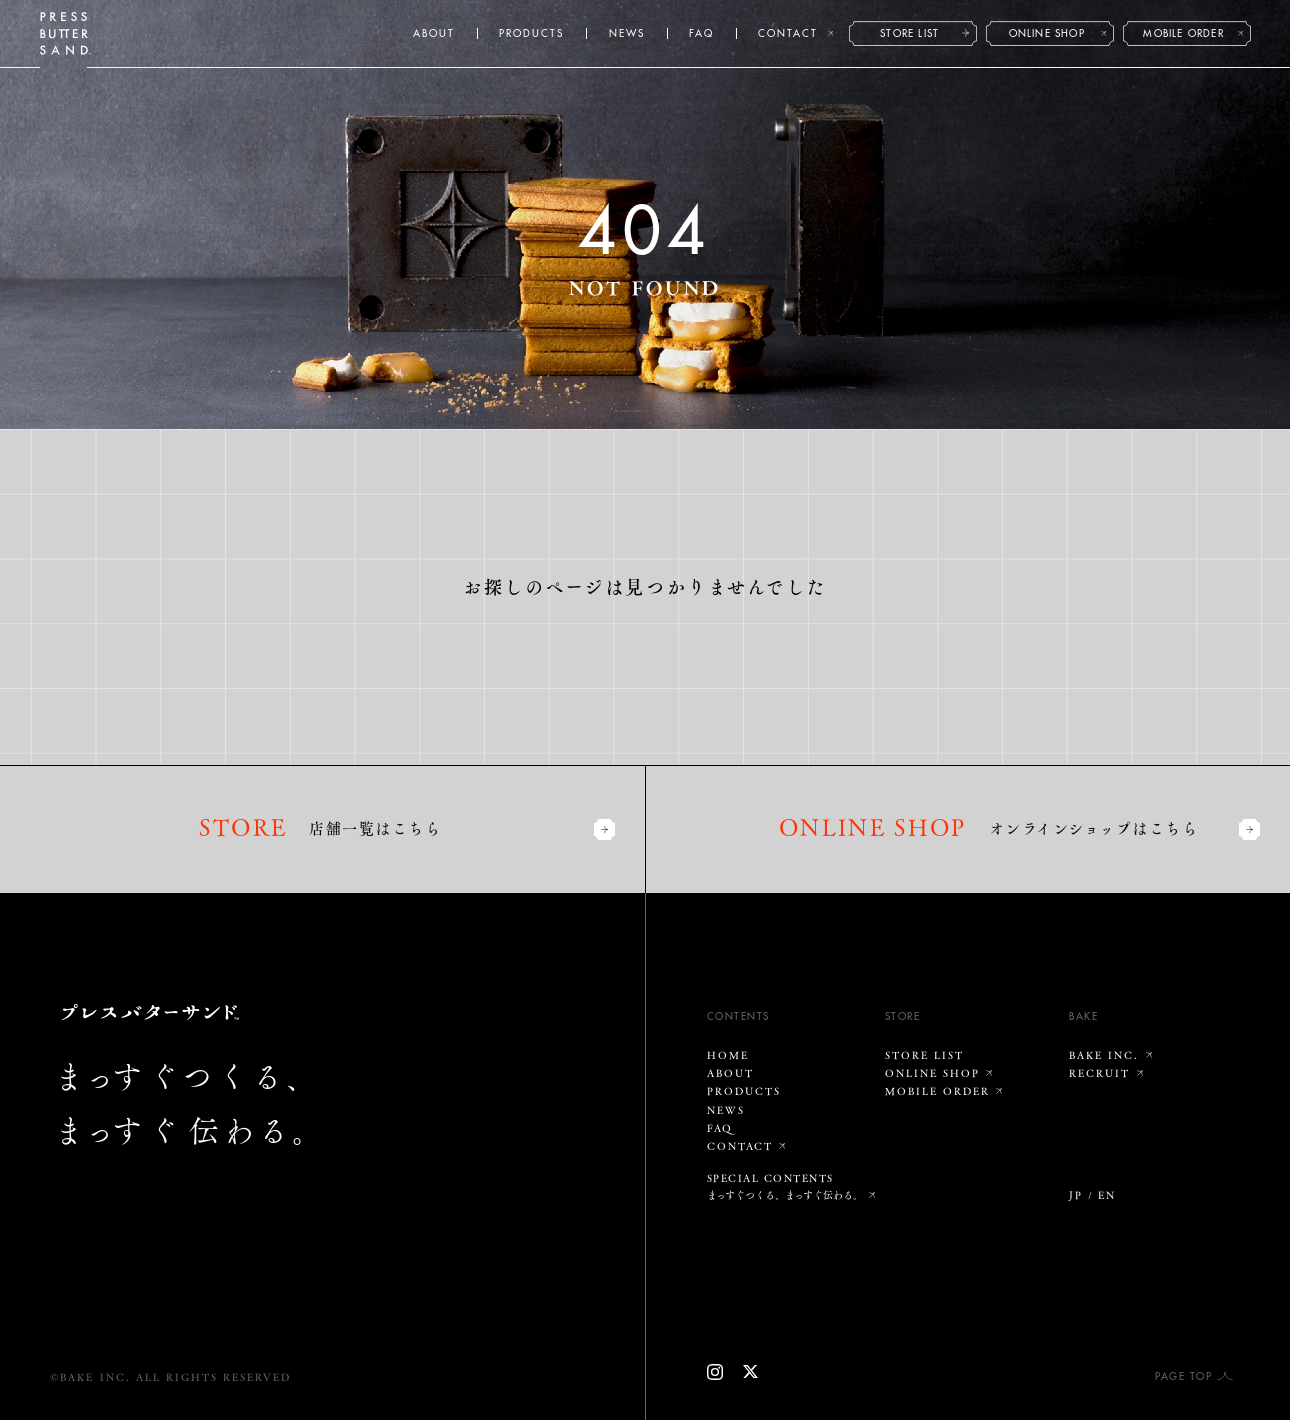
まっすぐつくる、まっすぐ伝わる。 (785, 1195)
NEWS (627, 34)
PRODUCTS (531, 34)
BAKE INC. (1104, 1055)
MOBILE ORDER (1183, 34)
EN (1107, 1195)
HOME (728, 1055)
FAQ (701, 34)
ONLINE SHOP (1047, 34)
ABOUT (434, 34)
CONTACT (788, 34)
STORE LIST (909, 34)
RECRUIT (1099, 1073)
